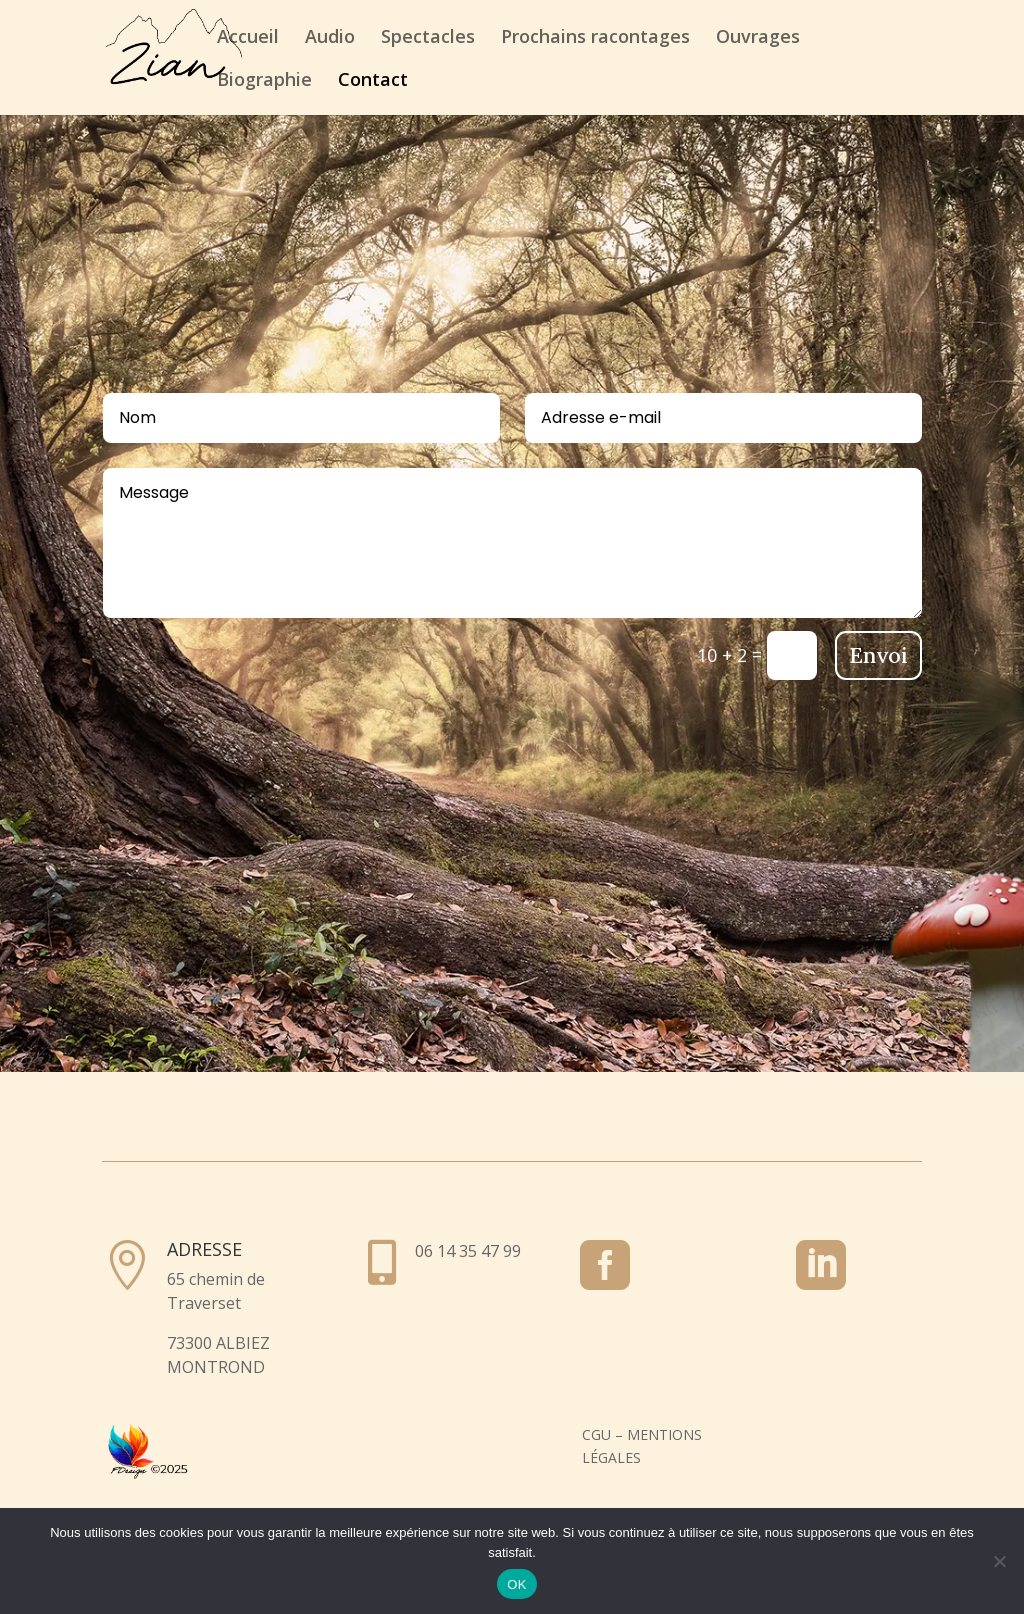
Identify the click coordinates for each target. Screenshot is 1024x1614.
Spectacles (428, 38)
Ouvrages (758, 38)
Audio (330, 38)
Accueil (248, 38)
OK (516, 1584)
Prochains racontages (595, 38)
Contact (373, 81)
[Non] (999, 1561)
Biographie (264, 81)
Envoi (878, 655)
